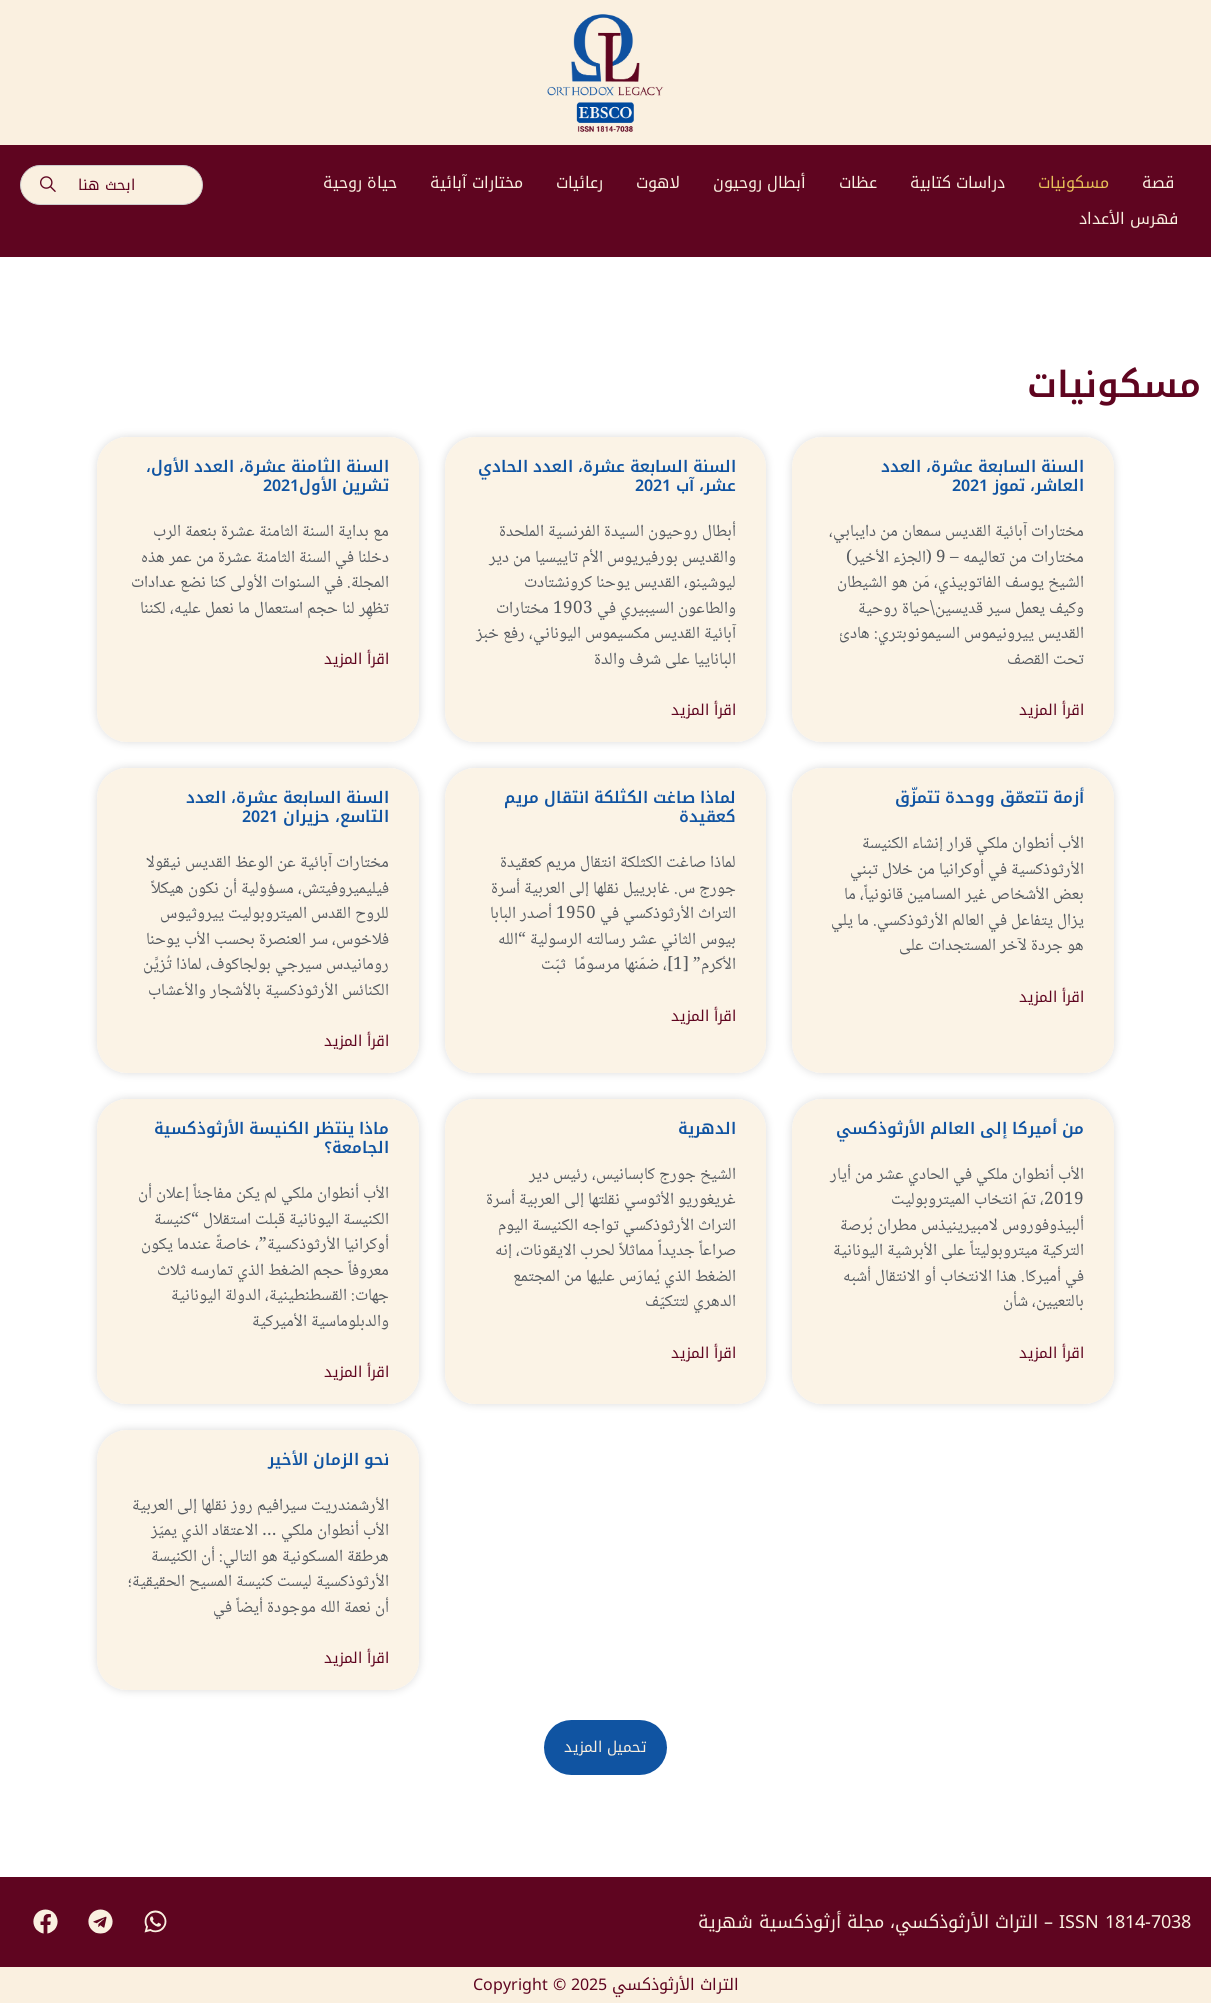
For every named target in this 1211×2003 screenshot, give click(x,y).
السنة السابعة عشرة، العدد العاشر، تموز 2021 (982, 476)
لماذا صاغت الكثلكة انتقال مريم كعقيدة (620, 807)
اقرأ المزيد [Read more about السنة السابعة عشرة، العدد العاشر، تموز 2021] (1051, 710)
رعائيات (579, 182)
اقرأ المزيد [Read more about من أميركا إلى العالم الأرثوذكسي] (1051, 1353)
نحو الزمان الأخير (328, 1459)
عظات (858, 182)
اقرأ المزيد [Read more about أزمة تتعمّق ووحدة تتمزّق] (1051, 997)
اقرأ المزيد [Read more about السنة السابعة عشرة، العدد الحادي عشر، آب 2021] (703, 710)
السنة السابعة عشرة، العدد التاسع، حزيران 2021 (287, 807)
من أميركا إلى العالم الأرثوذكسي (960, 1128)
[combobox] (111, 185)
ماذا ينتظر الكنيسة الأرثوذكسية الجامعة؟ (271, 1138)
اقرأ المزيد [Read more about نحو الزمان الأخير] (356, 1658)
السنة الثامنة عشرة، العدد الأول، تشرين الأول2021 (267, 476)
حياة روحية (360, 182)
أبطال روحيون (759, 182)
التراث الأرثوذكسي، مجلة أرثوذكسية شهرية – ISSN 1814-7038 (944, 1922)
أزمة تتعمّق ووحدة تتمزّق (989, 797)
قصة (1158, 182)
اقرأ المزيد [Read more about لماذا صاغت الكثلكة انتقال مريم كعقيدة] (703, 1016)
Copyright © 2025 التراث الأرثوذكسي (606, 1984)
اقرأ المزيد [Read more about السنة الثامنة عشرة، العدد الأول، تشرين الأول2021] (356, 659)
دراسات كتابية (957, 182)
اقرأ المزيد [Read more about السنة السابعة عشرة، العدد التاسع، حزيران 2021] (356, 1041)
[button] (605, 1747)
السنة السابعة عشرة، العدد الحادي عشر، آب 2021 (607, 476)
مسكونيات (1073, 182)
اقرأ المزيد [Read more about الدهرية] (703, 1353)
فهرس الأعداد (1128, 218)
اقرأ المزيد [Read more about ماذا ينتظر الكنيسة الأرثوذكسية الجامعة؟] (356, 1372)
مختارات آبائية (476, 182)
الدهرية (707, 1128)
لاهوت (658, 182)
